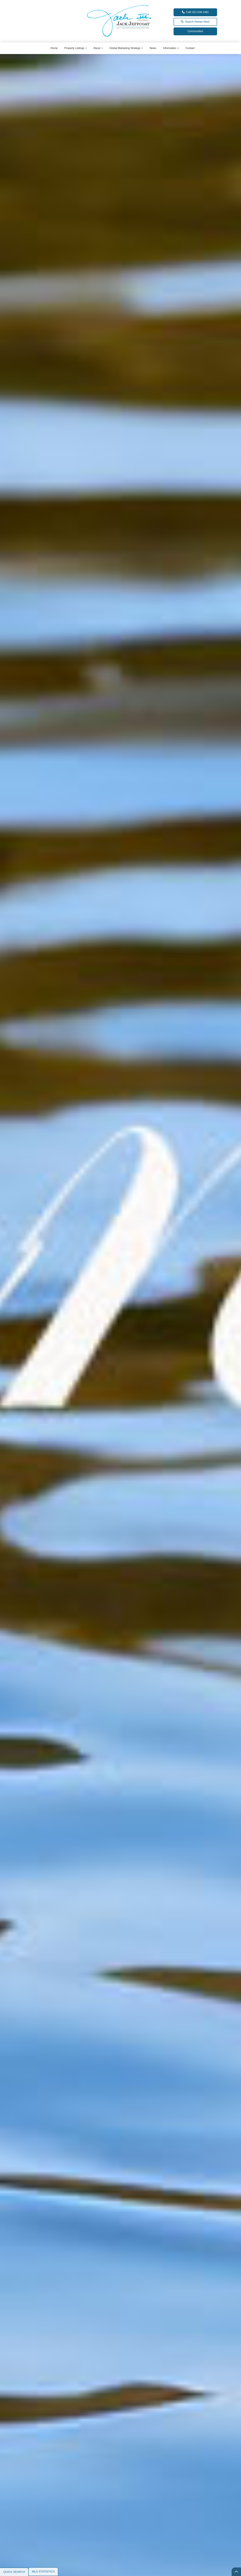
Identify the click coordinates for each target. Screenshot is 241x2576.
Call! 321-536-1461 (195, 12)
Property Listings (75, 48)
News (153, 48)
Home (54, 48)
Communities (195, 31)
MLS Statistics (43, 2571)
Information (171, 48)
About (98, 48)
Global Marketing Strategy (126, 48)
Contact (190, 48)
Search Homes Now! (195, 21)
